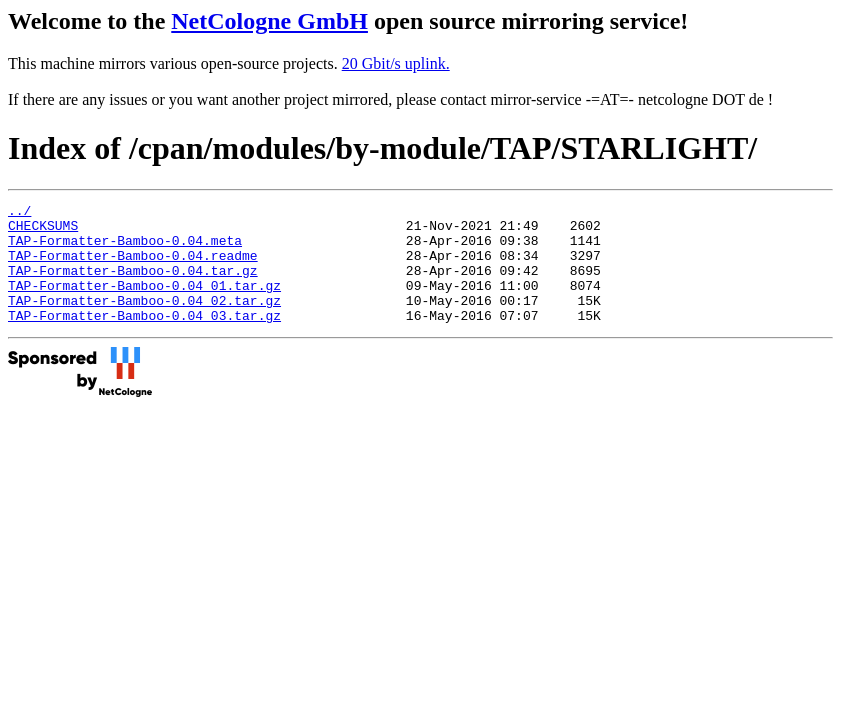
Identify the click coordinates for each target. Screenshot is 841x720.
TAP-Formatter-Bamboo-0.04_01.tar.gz (144, 303)
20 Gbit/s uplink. (396, 63)
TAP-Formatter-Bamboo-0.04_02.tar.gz (144, 321)
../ (19, 213)
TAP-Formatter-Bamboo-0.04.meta (125, 249)
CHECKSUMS (43, 231)
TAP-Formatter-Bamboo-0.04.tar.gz (133, 285)
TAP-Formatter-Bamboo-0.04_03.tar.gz (144, 339)
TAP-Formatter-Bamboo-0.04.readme (133, 267)
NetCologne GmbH (269, 21)
